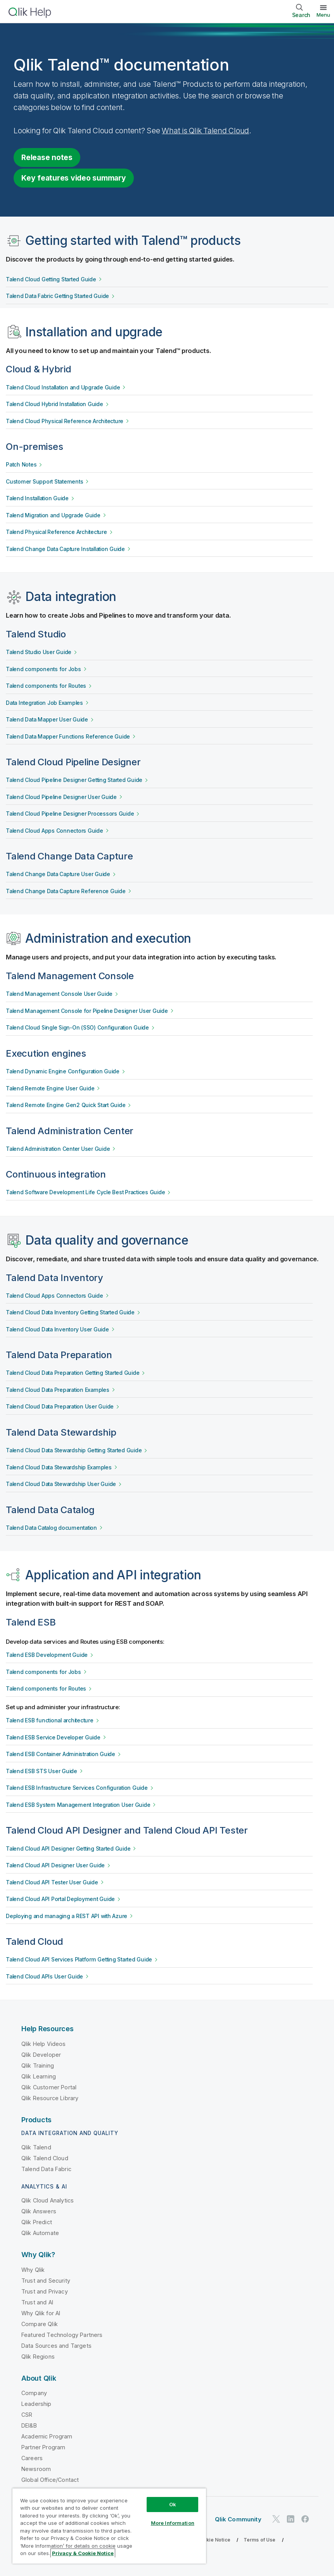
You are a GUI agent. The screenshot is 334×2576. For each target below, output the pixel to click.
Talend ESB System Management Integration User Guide (78, 1805)
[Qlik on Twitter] (276, 2519)
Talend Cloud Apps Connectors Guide (54, 831)
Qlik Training (37, 2065)
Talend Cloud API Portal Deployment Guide (60, 1899)
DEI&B (29, 2425)
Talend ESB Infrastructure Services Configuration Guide (77, 1788)
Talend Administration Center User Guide (58, 1149)
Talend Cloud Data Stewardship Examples (59, 1467)
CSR (26, 2414)
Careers (32, 2458)
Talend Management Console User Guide (59, 994)
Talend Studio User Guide (38, 652)
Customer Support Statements (44, 482)
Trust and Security (45, 2280)
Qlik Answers (38, 2211)
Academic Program (47, 2436)
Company (34, 2393)
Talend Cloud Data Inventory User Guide (57, 1329)
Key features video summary (73, 178)
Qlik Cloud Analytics (47, 2200)
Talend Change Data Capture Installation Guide (65, 549)
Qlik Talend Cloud (44, 2158)
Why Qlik (33, 2269)
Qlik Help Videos (43, 2043)
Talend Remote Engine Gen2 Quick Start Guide (65, 1105)
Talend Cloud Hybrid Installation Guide (54, 404)
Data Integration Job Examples (44, 703)
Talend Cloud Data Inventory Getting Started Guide (70, 1312)
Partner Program (43, 2447)
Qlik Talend (36, 2147)
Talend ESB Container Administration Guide (60, 1754)
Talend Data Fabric (46, 2169)
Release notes (47, 157)
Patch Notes (21, 464)
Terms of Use (260, 2540)
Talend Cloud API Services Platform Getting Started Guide (79, 1959)
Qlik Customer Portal (48, 2087)
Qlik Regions (38, 2356)
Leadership (36, 2403)
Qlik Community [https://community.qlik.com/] (238, 2519)
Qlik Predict (36, 2222)
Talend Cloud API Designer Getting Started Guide (68, 1849)
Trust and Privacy (44, 2291)
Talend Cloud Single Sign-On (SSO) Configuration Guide (77, 1028)
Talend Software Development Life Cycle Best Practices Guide (85, 1192)
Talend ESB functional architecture (49, 1720)
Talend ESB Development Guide (47, 1655)
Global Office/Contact (50, 2479)
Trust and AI (37, 2302)
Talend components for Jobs (43, 669)
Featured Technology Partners (61, 2334)
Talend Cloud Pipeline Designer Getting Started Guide (74, 780)
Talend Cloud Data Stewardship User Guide (61, 1484)
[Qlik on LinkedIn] (290, 2519)
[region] (109, 2526)
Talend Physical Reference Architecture (56, 532)
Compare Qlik (39, 2324)
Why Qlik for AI (40, 2313)
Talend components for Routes (46, 686)
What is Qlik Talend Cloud (205, 130)
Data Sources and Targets (56, 2345)
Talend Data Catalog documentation (51, 1528)
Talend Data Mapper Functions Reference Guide (68, 737)
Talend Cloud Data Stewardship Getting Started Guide (74, 1450)
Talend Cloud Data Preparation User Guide (60, 1406)
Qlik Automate (40, 2233)
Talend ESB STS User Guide (41, 1771)
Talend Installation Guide (37, 498)
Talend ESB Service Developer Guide (53, 1737)
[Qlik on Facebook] (305, 2519)
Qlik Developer (41, 2054)
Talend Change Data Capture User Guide (58, 874)
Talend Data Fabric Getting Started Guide (57, 296)
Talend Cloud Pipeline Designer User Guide (61, 797)
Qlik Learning (38, 2076)
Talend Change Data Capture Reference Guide (66, 891)
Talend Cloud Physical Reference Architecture (64, 421)
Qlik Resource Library (49, 2098)
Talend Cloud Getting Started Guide (51, 279)
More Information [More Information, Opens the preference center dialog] (172, 2523)
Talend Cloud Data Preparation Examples (57, 1390)
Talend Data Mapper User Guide (47, 719)
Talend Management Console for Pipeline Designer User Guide (87, 1011)
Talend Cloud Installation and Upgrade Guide (63, 387)
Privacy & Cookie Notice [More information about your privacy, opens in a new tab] (83, 2553)
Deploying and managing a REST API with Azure (66, 1916)
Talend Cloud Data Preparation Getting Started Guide (72, 1373)
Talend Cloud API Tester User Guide (52, 1882)
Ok (172, 2504)
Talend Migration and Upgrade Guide (53, 515)
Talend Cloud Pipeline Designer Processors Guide (70, 814)
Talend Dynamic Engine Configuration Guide (62, 1071)
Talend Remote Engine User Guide (50, 1088)
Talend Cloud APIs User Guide (44, 1976)
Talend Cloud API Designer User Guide (55, 1865)
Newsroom (36, 2469)
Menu (323, 15)
